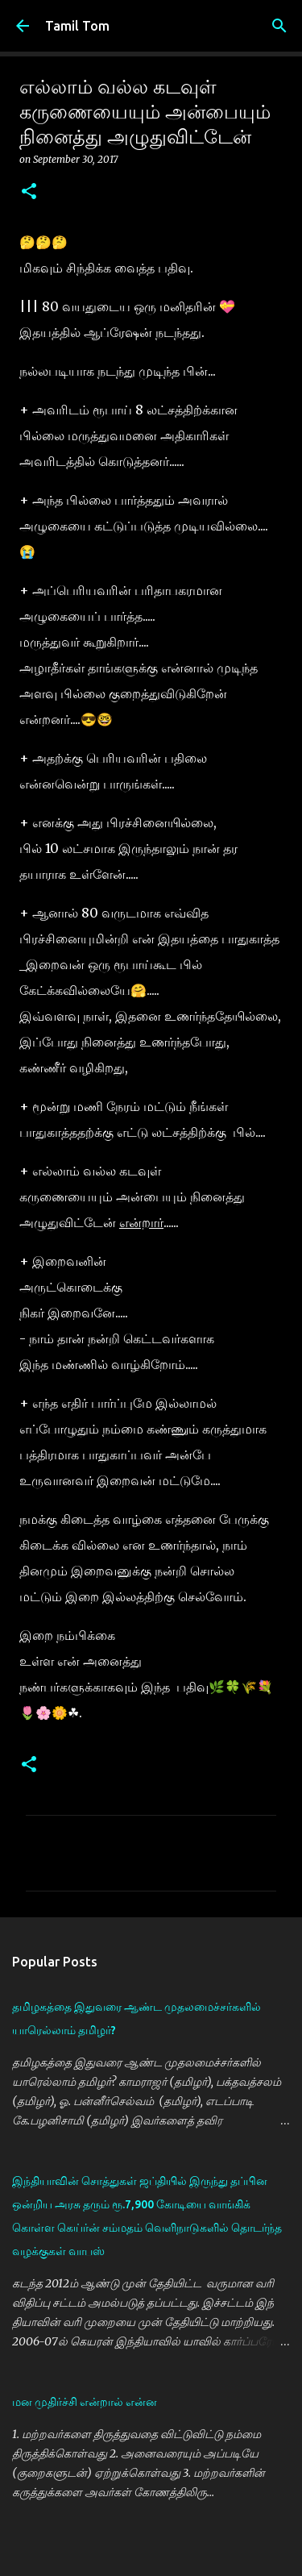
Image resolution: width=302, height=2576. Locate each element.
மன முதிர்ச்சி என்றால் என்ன (84, 2401)
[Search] (279, 25)
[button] (29, 192)
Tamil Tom (77, 26)
